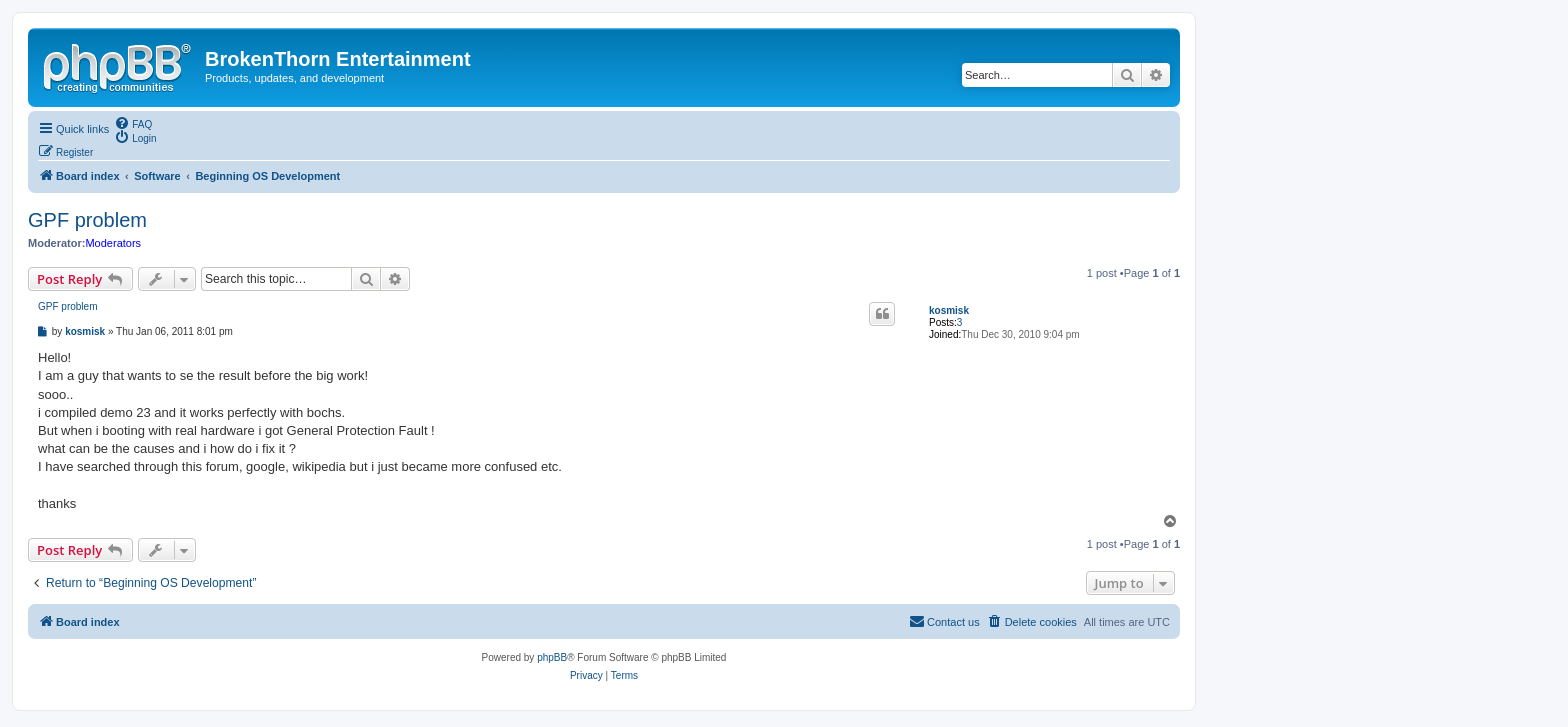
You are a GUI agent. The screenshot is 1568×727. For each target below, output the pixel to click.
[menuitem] (133, 123)
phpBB (552, 657)
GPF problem (87, 220)
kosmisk (949, 310)
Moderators (113, 243)
